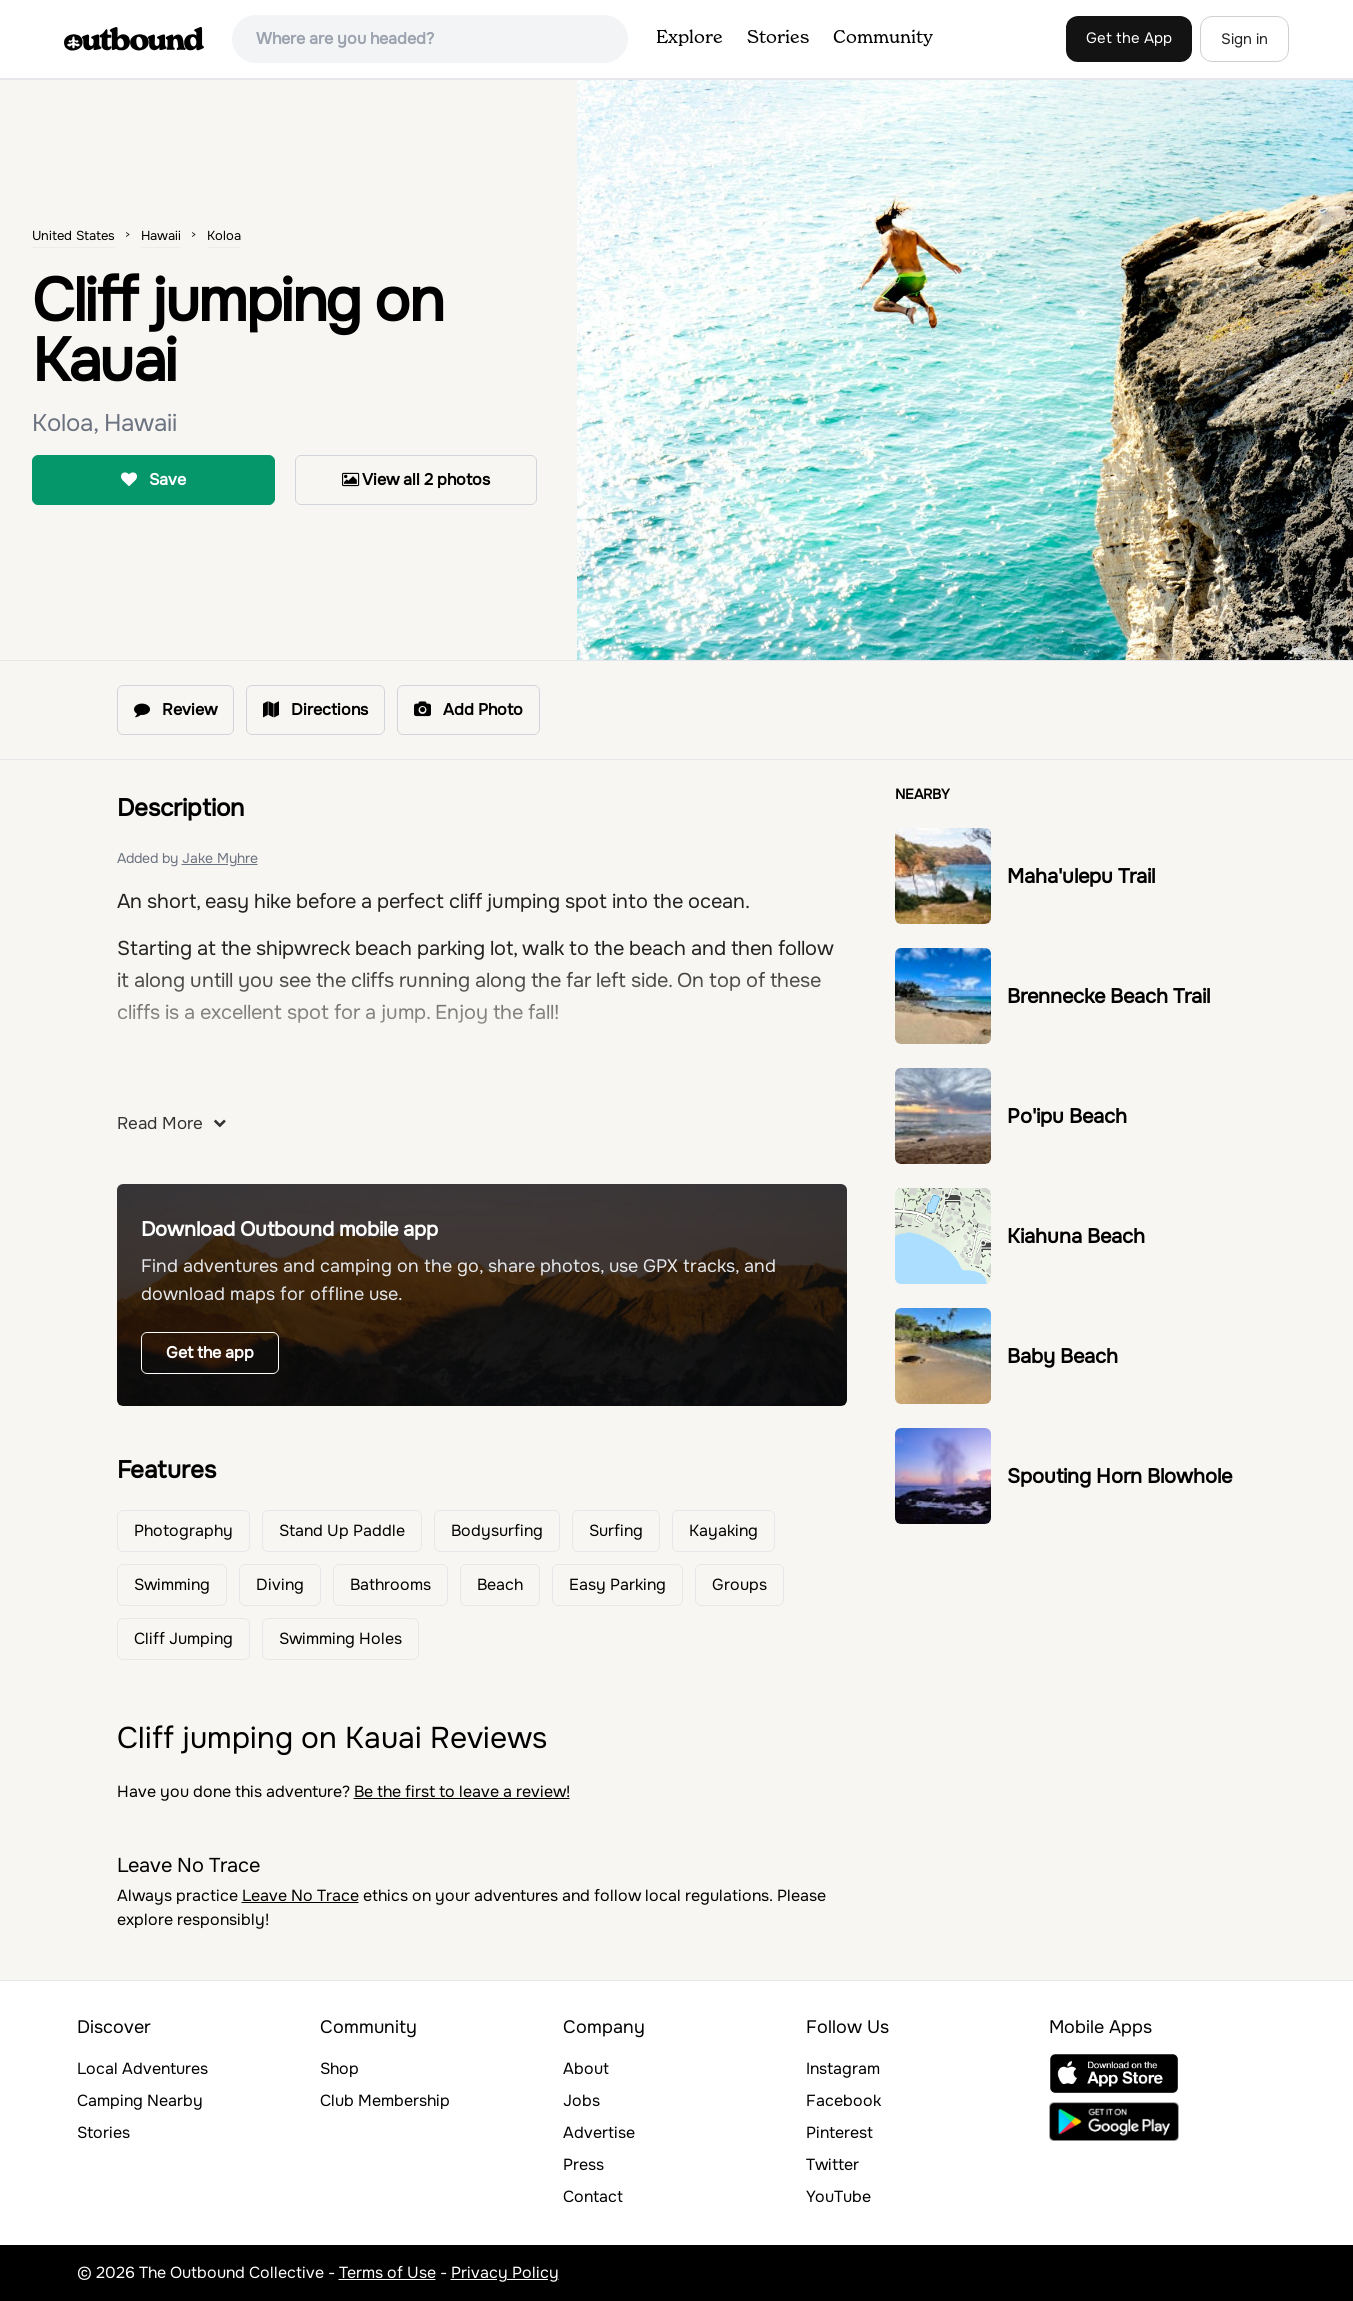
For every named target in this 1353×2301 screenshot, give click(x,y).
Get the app (210, 1352)
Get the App (1129, 38)
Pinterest (839, 2132)
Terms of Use (387, 2272)
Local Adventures (142, 2068)
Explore (689, 38)
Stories (778, 38)
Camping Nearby (140, 2100)
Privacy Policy (505, 2272)
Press (583, 2164)
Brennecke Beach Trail (1108, 996)
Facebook (843, 2100)
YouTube (838, 2196)
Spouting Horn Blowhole (1119, 1476)
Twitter (832, 2164)
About (586, 2068)
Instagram (843, 2068)
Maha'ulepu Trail (1081, 876)
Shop (339, 2068)
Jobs (581, 2100)
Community (883, 38)
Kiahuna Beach (1076, 1236)
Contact (593, 2196)
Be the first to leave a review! (462, 1791)
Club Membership (385, 2100)
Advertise (599, 2132)
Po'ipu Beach (1067, 1116)
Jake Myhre (220, 858)
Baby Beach (1062, 1356)
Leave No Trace (300, 1895)
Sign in (1244, 39)
